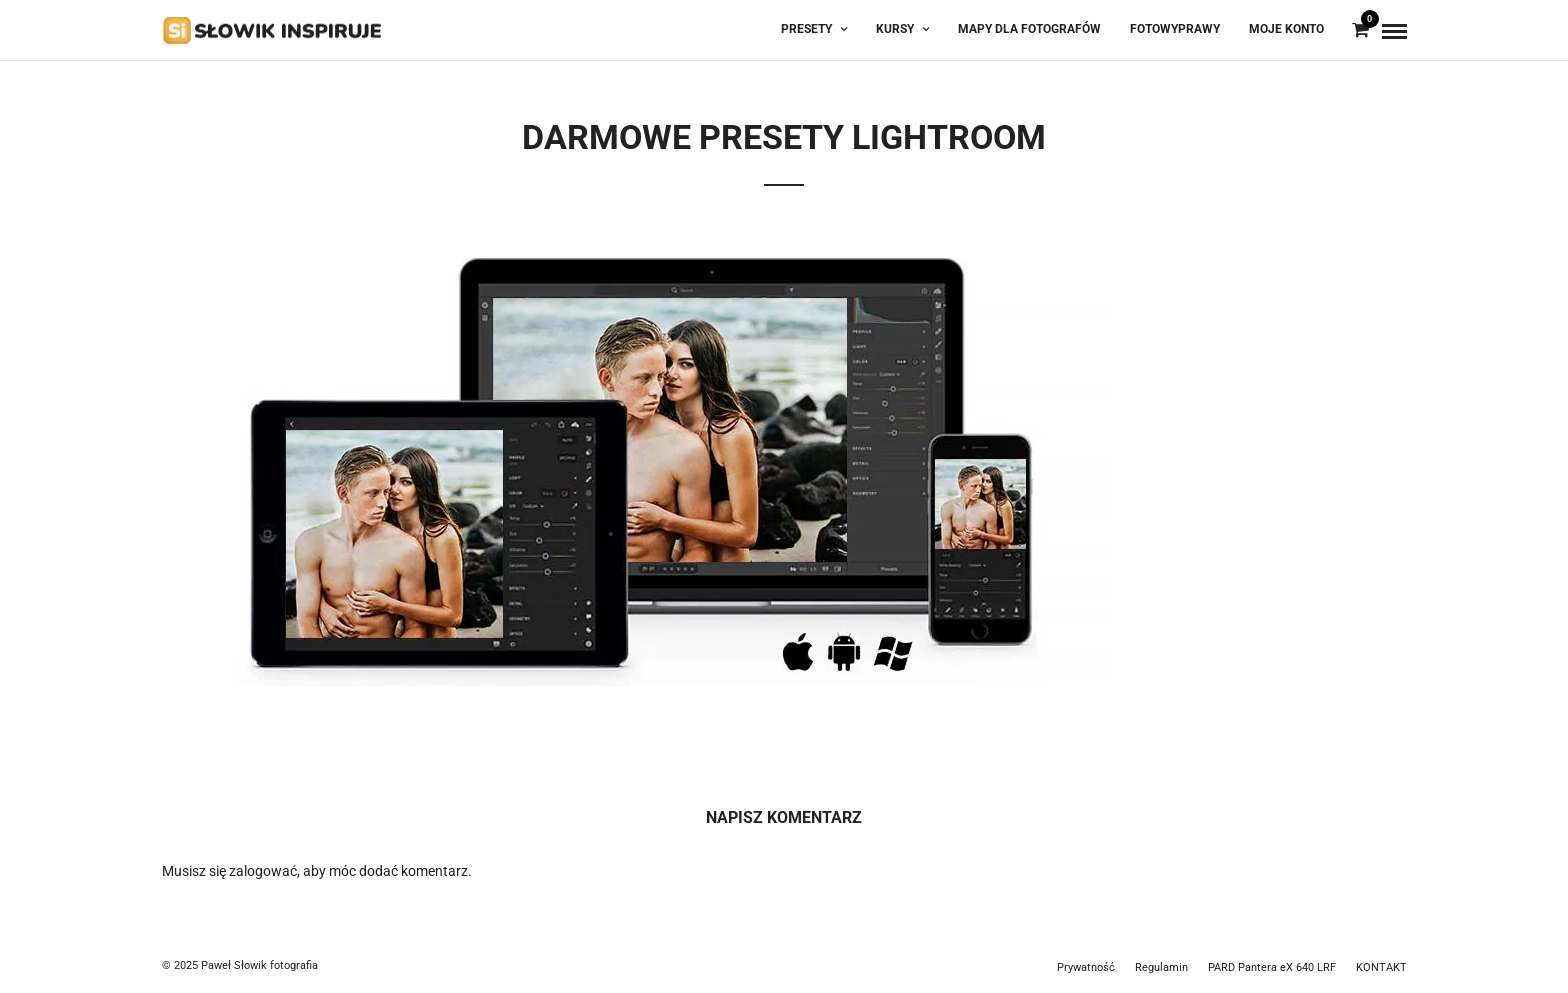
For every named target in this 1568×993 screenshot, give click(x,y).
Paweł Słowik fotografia (259, 965)
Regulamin (1161, 967)
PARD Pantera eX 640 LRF (1272, 967)
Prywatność (1086, 967)
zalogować (263, 871)
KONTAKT (1381, 967)
